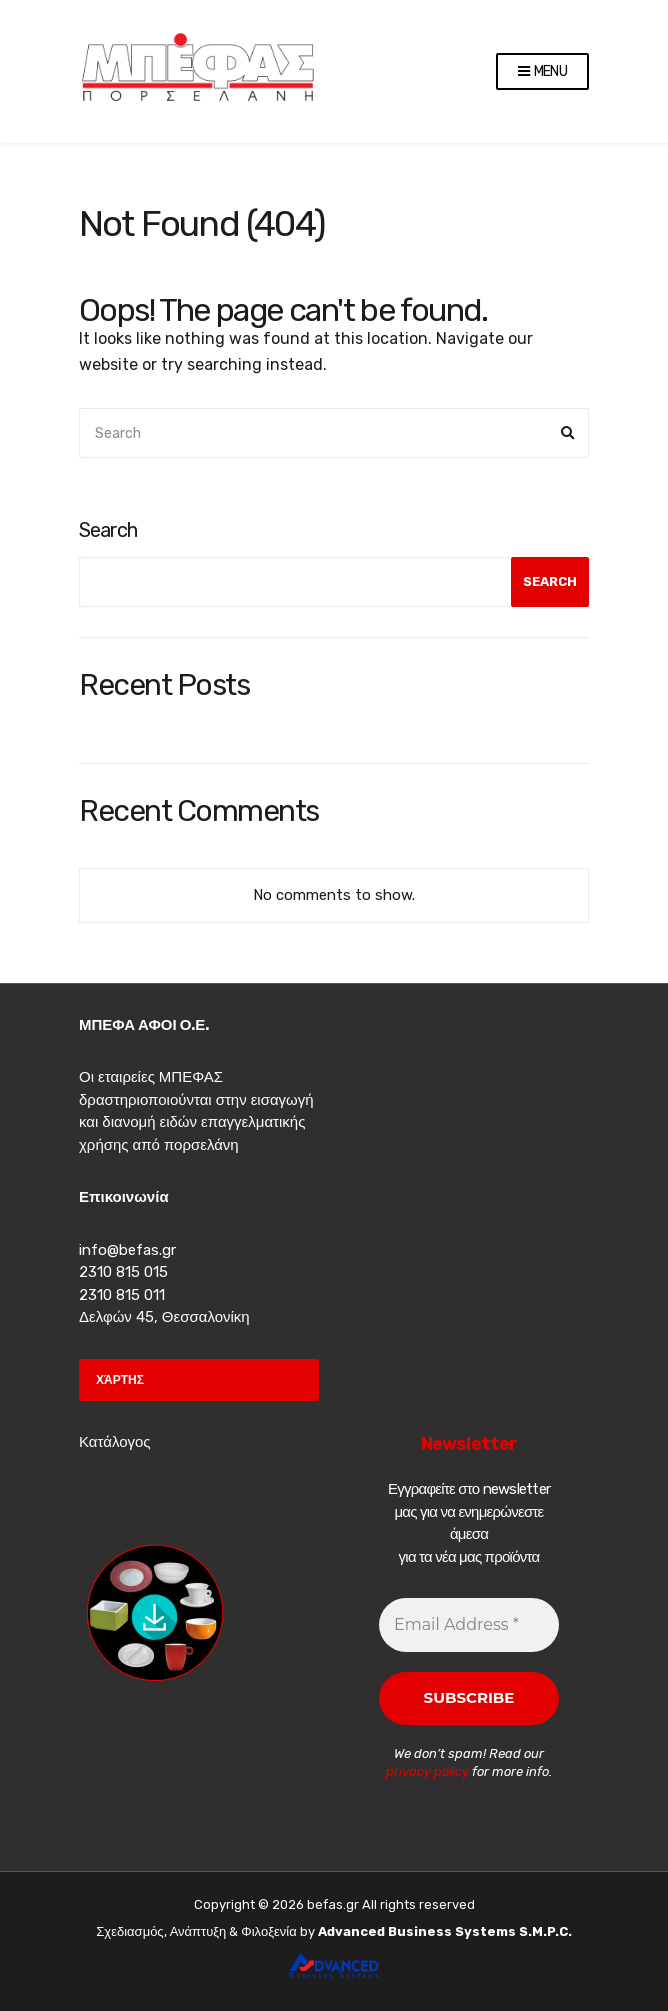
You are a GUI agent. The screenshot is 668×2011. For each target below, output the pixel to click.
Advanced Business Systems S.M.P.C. (443, 1931)
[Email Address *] (469, 1625)
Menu (542, 72)
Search (108, 530)
